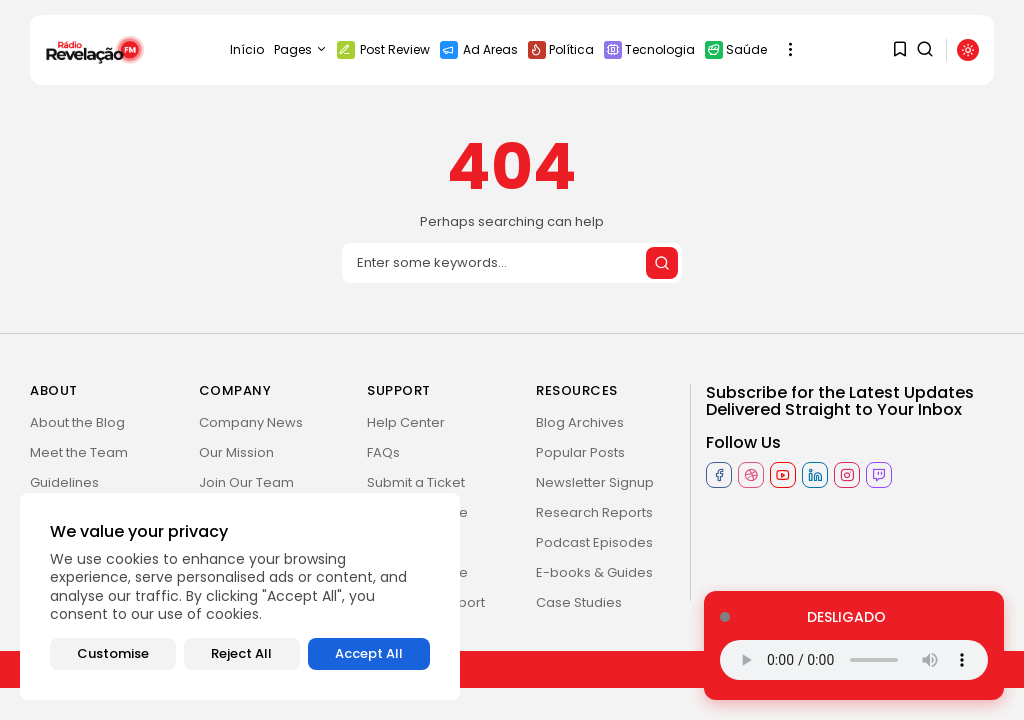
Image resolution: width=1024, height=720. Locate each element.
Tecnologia (649, 50)
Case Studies (579, 602)
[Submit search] (662, 263)
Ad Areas (479, 50)
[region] (240, 596)
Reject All (241, 653)
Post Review (383, 50)
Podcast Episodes (594, 542)
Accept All (369, 653)
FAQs (383, 452)
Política (561, 50)
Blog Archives (580, 422)
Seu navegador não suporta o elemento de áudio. (854, 660)
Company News (251, 422)
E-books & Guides (594, 572)
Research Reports (594, 512)
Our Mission (236, 452)
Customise (113, 653)
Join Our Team (246, 482)
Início (247, 49)
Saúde (736, 50)
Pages (300, 49)
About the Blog (77, 422)
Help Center (406, 422)
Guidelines (64, 482)
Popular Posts (580, 452)
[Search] (512, 263)
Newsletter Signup (595, 482)
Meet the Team (79, 452)
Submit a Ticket (416, 482)
